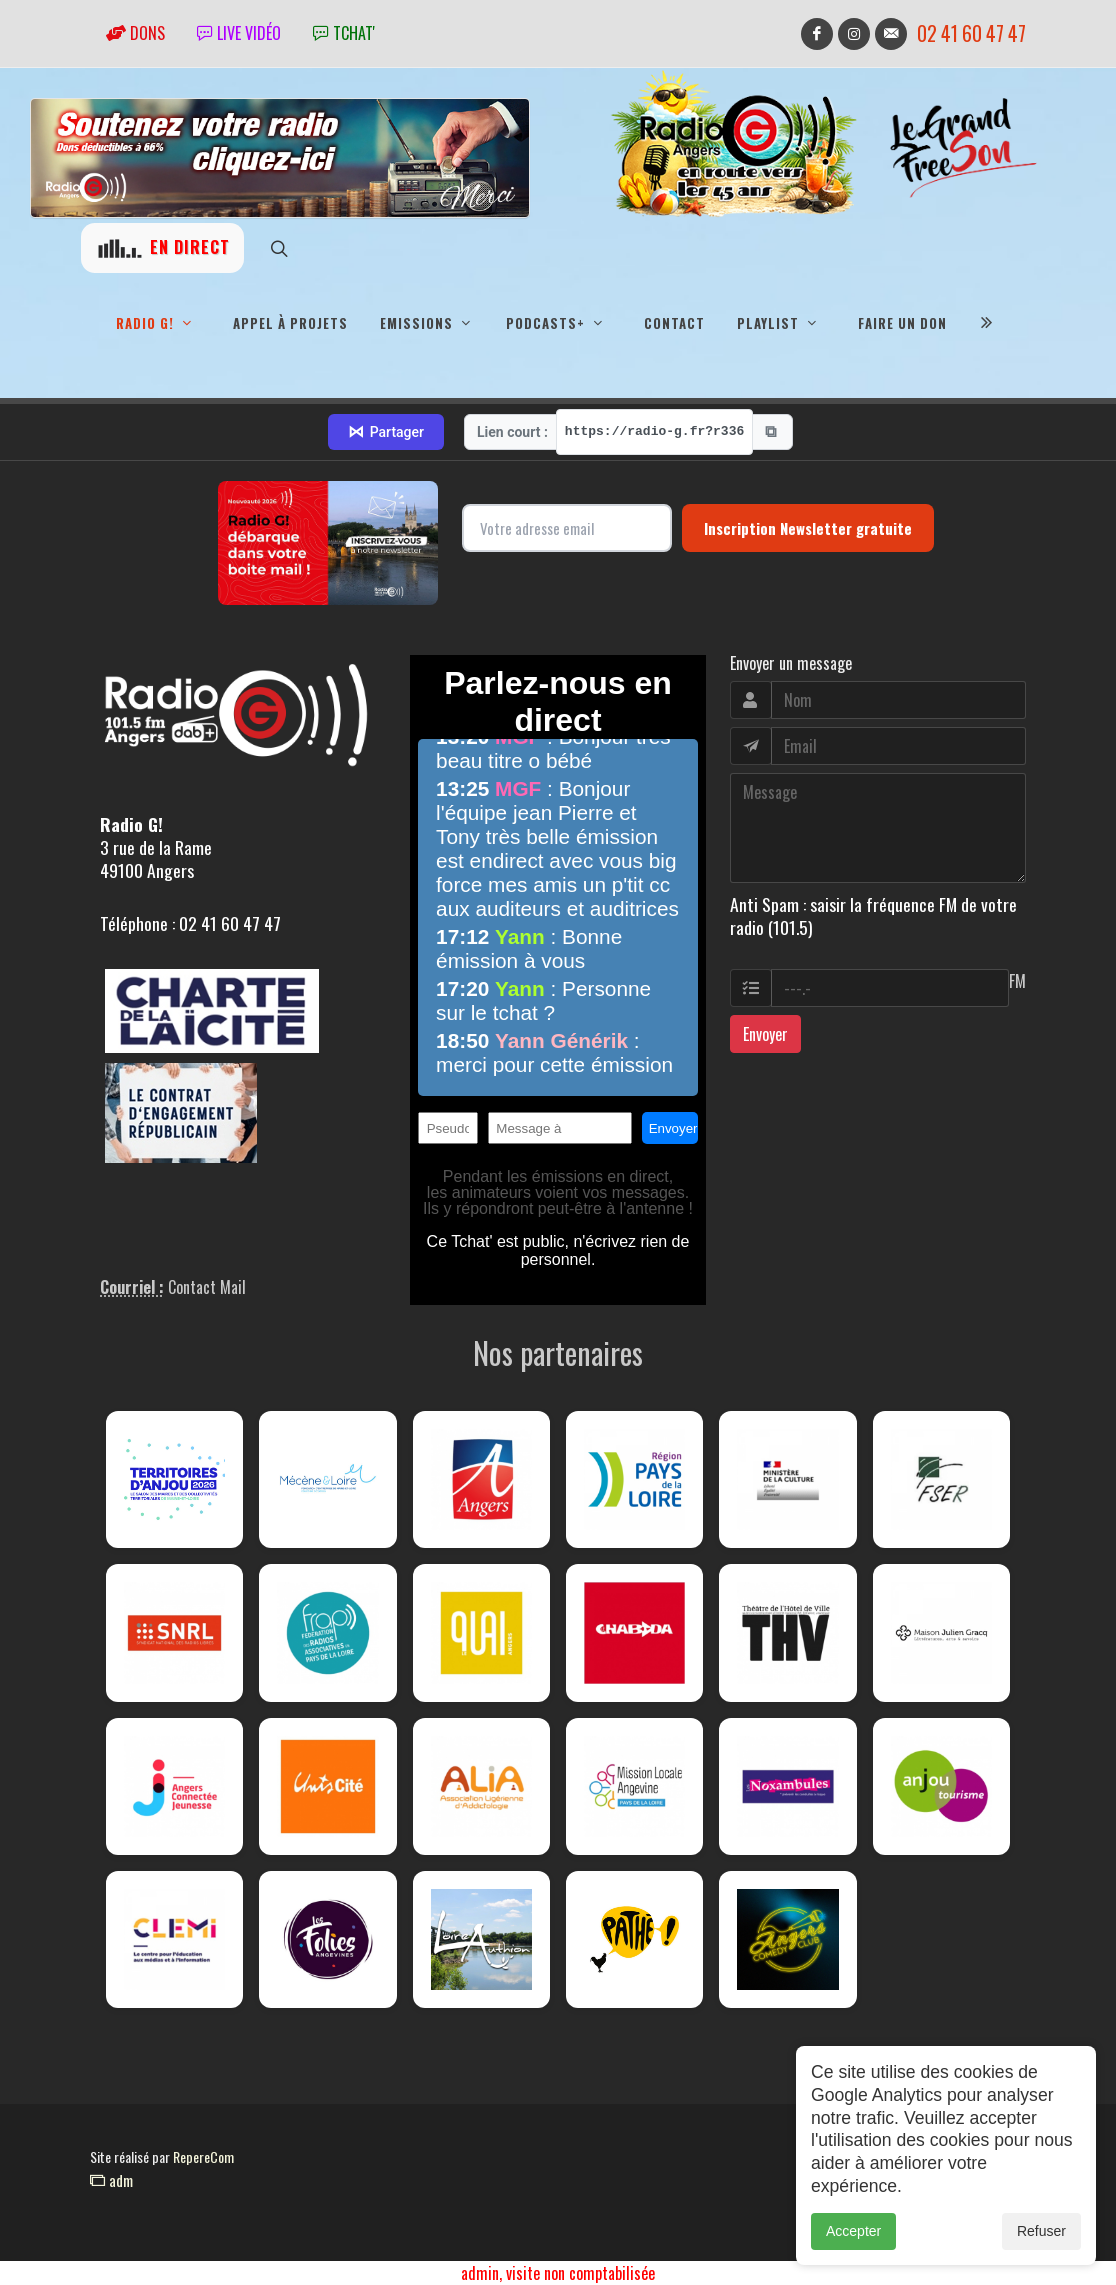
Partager (386, 432)
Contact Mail (207, 1287)
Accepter (853, 2231)
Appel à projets (290, 323)
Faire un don (902, 323)
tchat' (344, 33)
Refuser (1041, 2231)
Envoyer (765, 1034)
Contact (674, 323)
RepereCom (203, 2156)
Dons (135, 33)
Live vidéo (239, 33)
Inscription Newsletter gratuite (808, 528)
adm (111, 2180)
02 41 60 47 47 (971, 33)
